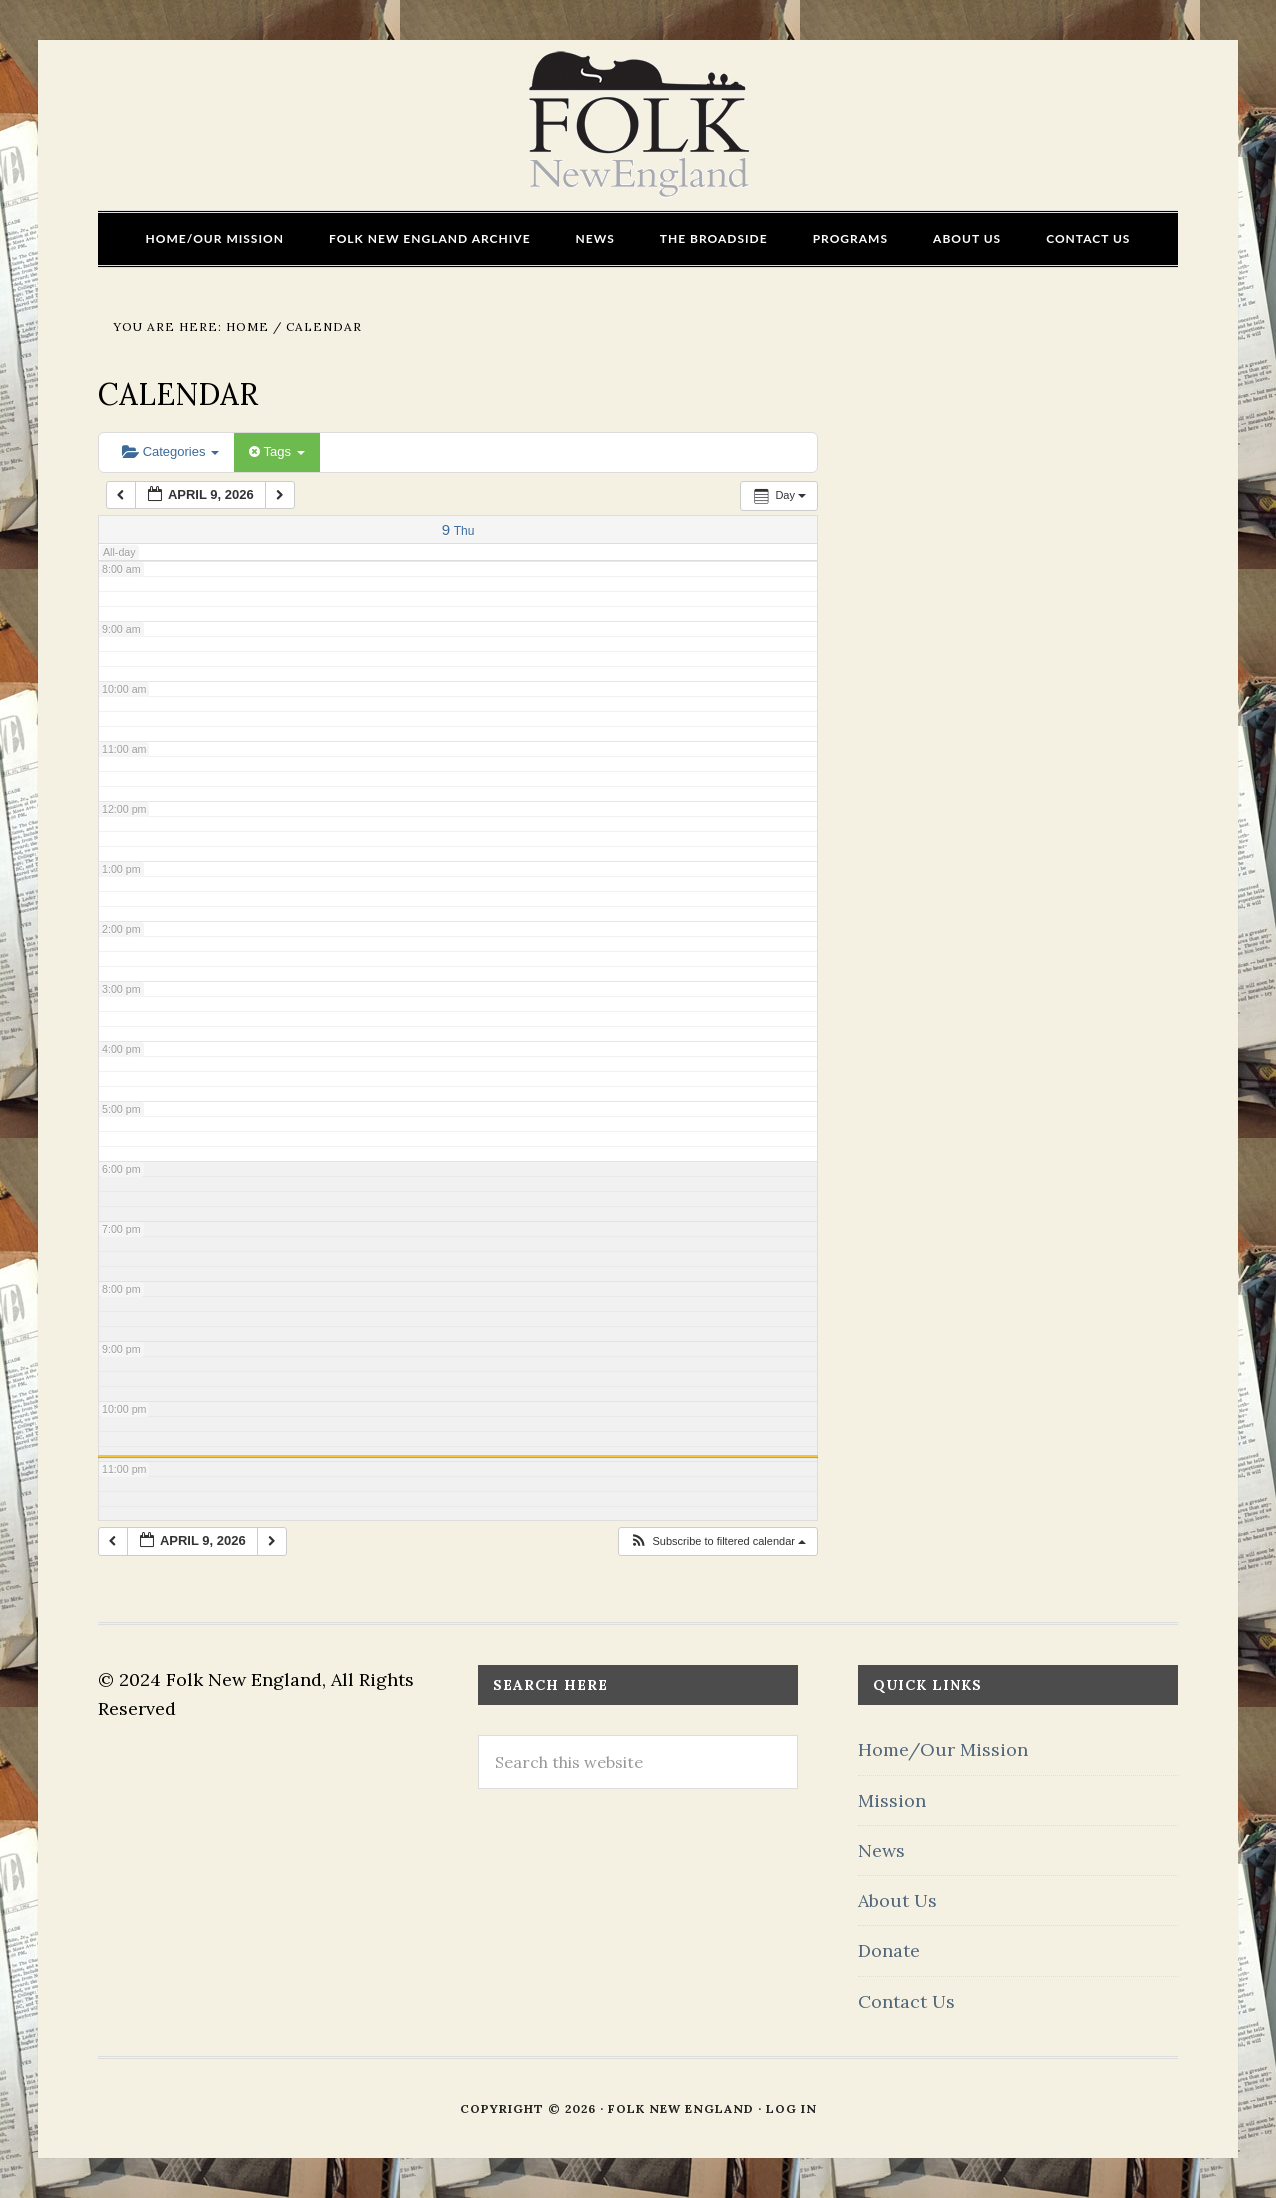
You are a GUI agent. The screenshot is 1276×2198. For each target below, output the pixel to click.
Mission (892, 1800)
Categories (170, 451)
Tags (276, 451)
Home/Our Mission (943, 1749)
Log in (791, 2108)
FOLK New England (638, 125)
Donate (889, 1950)
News (881, 1850)
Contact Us (906, 2001)
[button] (717, 1541)
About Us (897, 1900)
